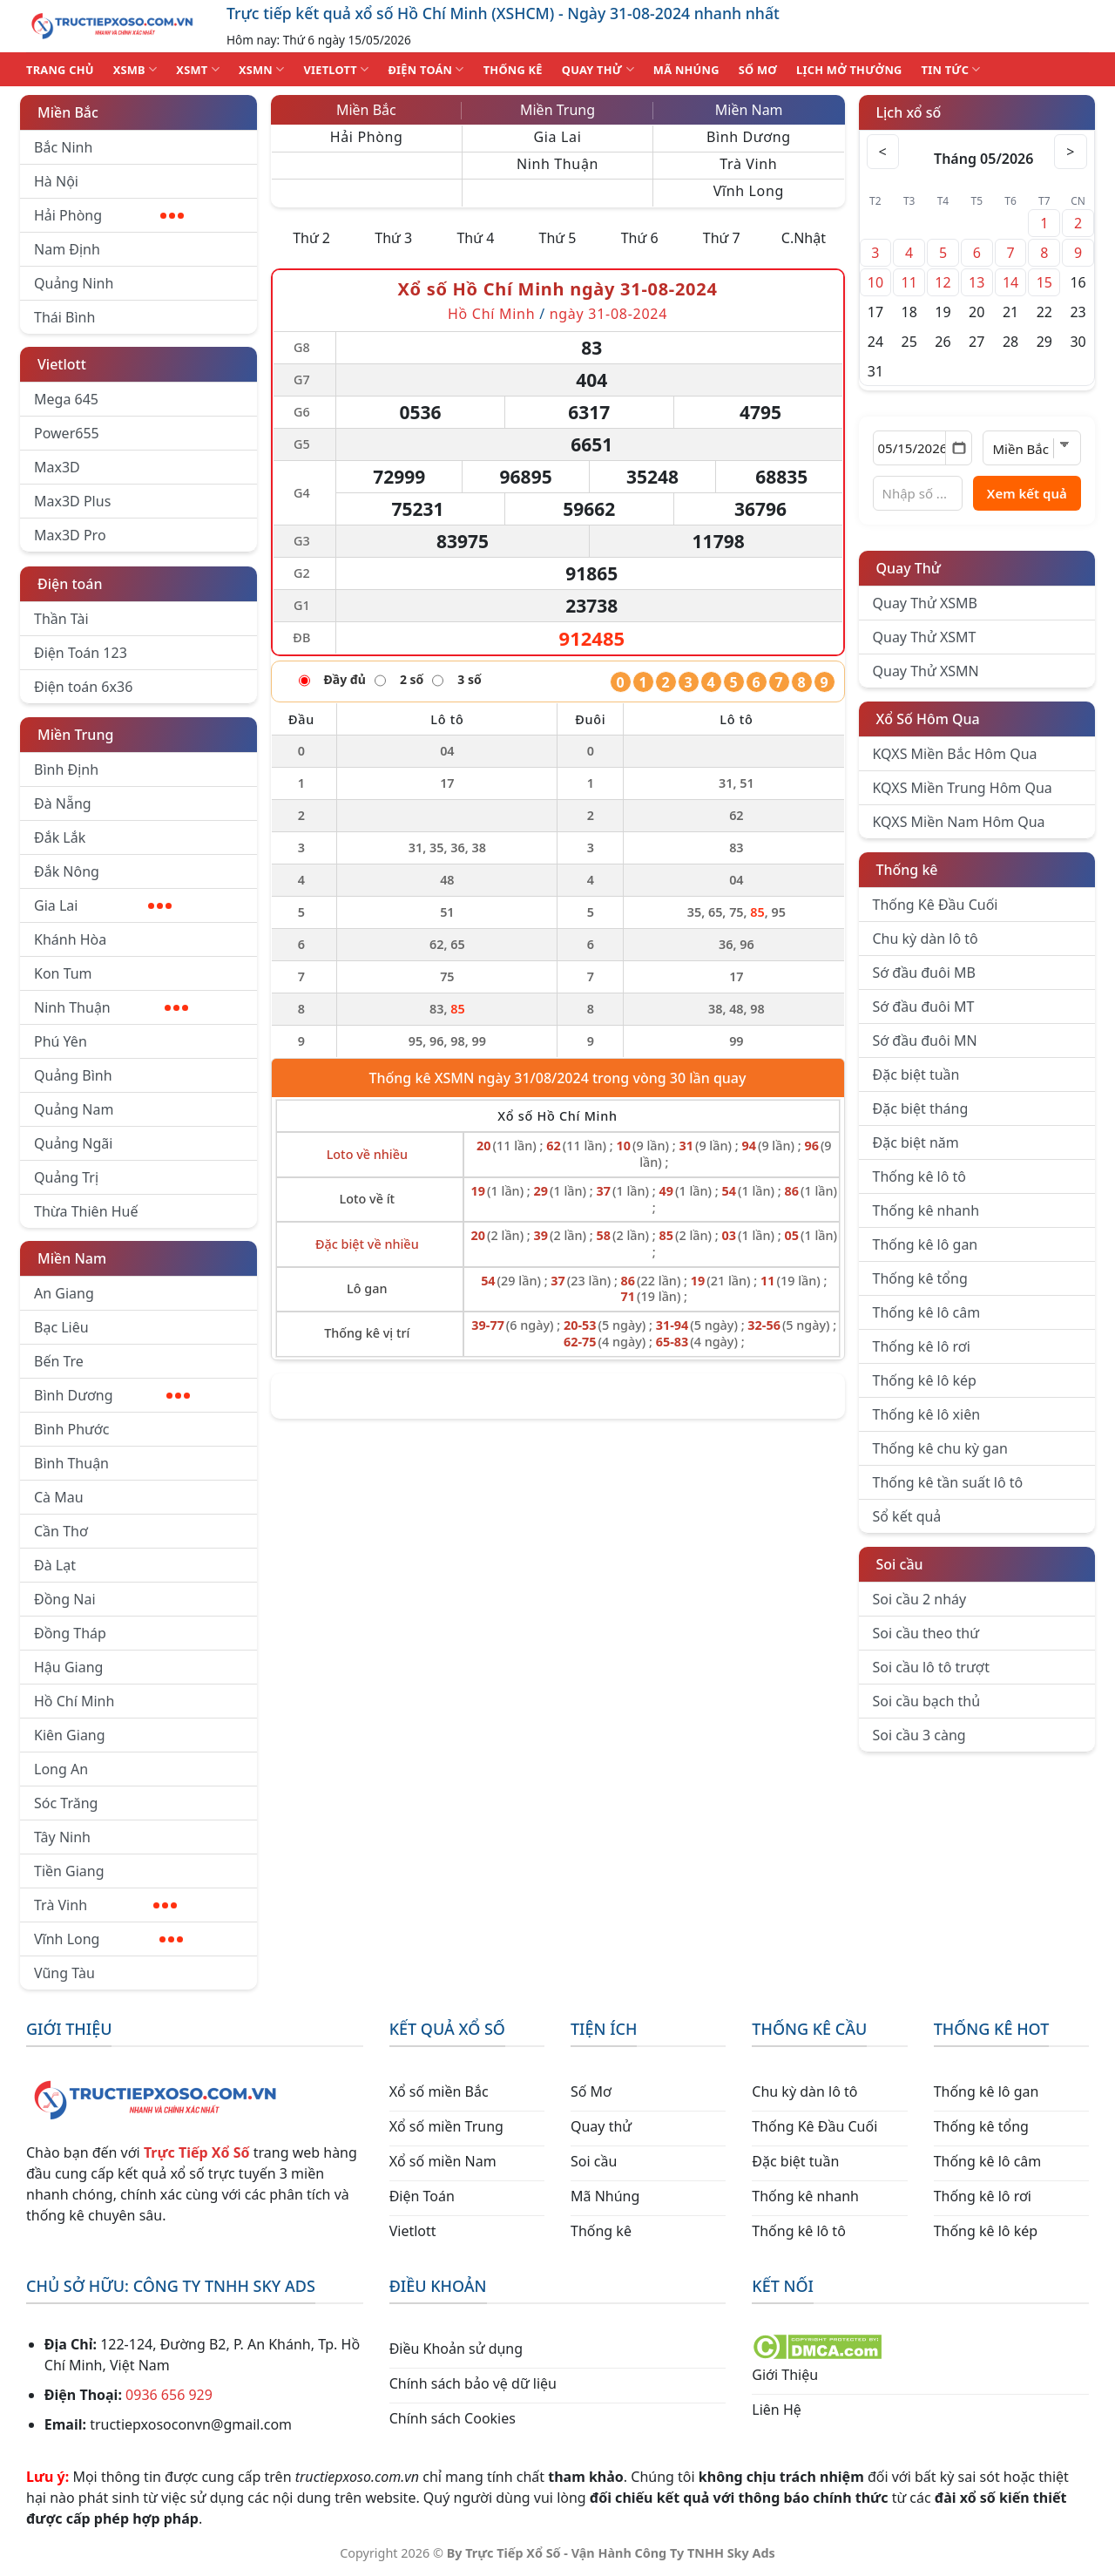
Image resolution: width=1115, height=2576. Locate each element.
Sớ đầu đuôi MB (924, 972)
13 (976, 282)
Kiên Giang (69, 1735)
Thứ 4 (475, 237)
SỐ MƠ (758, 70)
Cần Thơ (61, 1531)
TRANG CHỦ (60, 70)
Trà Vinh (105, 1905)
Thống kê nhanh (926, 1210)
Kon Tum (63, 973)
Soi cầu (899, 1564)
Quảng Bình (73, 1075)
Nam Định (67, 249)
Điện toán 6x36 (83, 686)
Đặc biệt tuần (916, 1074)
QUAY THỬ (598, 69)
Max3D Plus (72, 501)
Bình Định (66, 769)
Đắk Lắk (59, 837)
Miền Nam (71, 1258)
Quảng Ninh (73, 283)
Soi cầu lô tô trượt (931, 1667)
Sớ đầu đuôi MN (925, 1040)
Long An (61, 1769)
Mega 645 (66, 399)
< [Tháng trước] (884, 151)
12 (942, 282)
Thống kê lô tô (920, 1176)
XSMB (135, 69)
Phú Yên (60, 1041)
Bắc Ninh (63, 147)
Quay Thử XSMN (926, 671)
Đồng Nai (65, 1599)
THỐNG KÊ (513, 70)
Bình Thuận (71, 1463)
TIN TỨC (951, 69)
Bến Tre (59, 1361)
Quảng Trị (66, 1177)
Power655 (66, 433)
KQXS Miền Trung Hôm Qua (962, 787)
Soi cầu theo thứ (926, 1633)
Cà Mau (59, 1497)
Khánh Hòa (70, 939)
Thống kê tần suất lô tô (948, 1482)
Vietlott (61, 364)
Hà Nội (56, 181)
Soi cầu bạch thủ (927, 1701)
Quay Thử (909, 568)
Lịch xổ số (909, 112)
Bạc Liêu (61, 1327)
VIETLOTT (335, 69)
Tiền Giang (69, 1871)
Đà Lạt (55, 1565)
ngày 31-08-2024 (608, 313)
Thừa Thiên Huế (86, 1211)
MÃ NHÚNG (686, 70)
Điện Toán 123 (80, 652)
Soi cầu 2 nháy (920, 1599)
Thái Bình (64, 317)
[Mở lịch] (958, 447)
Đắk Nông (66, 871)
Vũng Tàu (64, 1973)
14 (1010, 282)
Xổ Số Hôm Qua (928, 719)
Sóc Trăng (66, 1803)
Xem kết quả (1027, 493)
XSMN (262, 69)
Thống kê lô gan (925, 1244)
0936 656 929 (169, 2394)
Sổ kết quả (907, 1516)
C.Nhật (803, 237)
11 (909, 282)
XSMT (198, 69)
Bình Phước (71, 1429)
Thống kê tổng (920, 1278)
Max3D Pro (70, 535)
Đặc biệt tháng (921, 1108)
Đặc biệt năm (916, 1142)
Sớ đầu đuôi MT (924, 1006)
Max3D (57, 467)
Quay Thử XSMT (924, 637)
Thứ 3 (393, 237)
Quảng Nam (73, 1109)
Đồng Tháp (70, 1633)
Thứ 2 (311, 237)
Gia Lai (103, 905)
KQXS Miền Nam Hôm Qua (959, 821)
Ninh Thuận (111, 1007)
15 (1044, 282)
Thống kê (907, 869)
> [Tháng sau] (1069, 151)
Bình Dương (112, 1395)
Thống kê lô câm (927, 1312)
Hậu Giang (68, 1667)
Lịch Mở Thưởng (849, 70)
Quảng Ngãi (73, 1143)
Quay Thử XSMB (925, 603)
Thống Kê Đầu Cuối (935, 904)
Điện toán (69, 583)
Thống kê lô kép (924, 1380)
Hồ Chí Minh (74, 1701)
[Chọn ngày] (923, 447)
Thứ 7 (721, 237)
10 (875, 282)
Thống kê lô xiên (927, 1414)
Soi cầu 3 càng (919, 1735)
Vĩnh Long (108, 1939)
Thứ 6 (640, 237)
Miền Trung (75, 734)
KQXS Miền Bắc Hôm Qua (955, 753)
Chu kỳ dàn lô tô (925, 938)
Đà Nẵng (62, 803)
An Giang (64, 1293)
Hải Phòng (109, 215)
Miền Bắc (67, 112)
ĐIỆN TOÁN (425, 69)
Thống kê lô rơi (921, 1346)
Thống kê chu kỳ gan (940, 1448)
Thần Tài (61, 618)
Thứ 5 (558, 237)
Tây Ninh (62, 1837)
